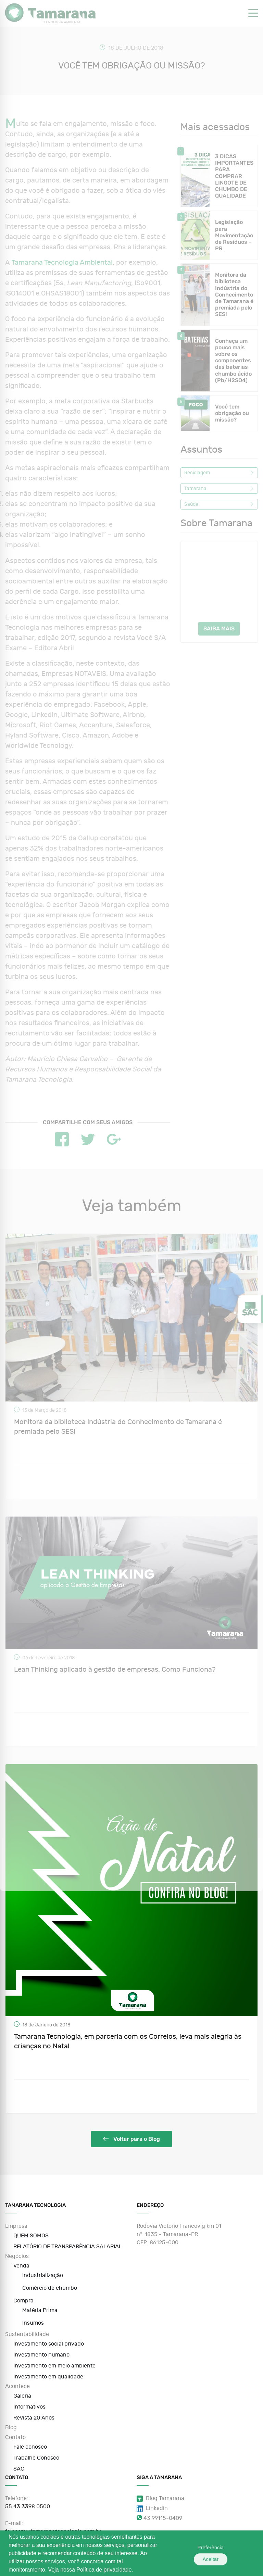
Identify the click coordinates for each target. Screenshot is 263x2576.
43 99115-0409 (159, 2518)
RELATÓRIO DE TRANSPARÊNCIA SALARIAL (67, 2247)
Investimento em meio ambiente (54, 2366)
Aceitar (236, 2553)
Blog (11, 2427)
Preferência (199, 2553)
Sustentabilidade (27, 2334)
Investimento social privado (48, 2344)
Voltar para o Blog (131, 2139)
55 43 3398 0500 (27, 2506)
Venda (21, 2266)
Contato (15, 2437)
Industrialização (42, 2275)
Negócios (17, 2256)
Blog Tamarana (160, 2498)
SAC (18, 2469)
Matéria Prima (40, 2310)
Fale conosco (30, 2447)
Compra (23, 2301)
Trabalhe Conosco (36, 2458)
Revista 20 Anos (33, 2418)
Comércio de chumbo (49, 2288)
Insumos (33, 2323)
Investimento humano (41, 2355)
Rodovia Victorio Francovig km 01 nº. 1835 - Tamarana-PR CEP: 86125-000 (179, 2234)
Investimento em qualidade (48, 2377)
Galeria (22, 2396)
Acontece (17, 2386)
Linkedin (152, 2508)
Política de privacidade (104, 2570)
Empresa (16, 2226)
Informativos (29, 2407)
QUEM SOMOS (31, 2236)
